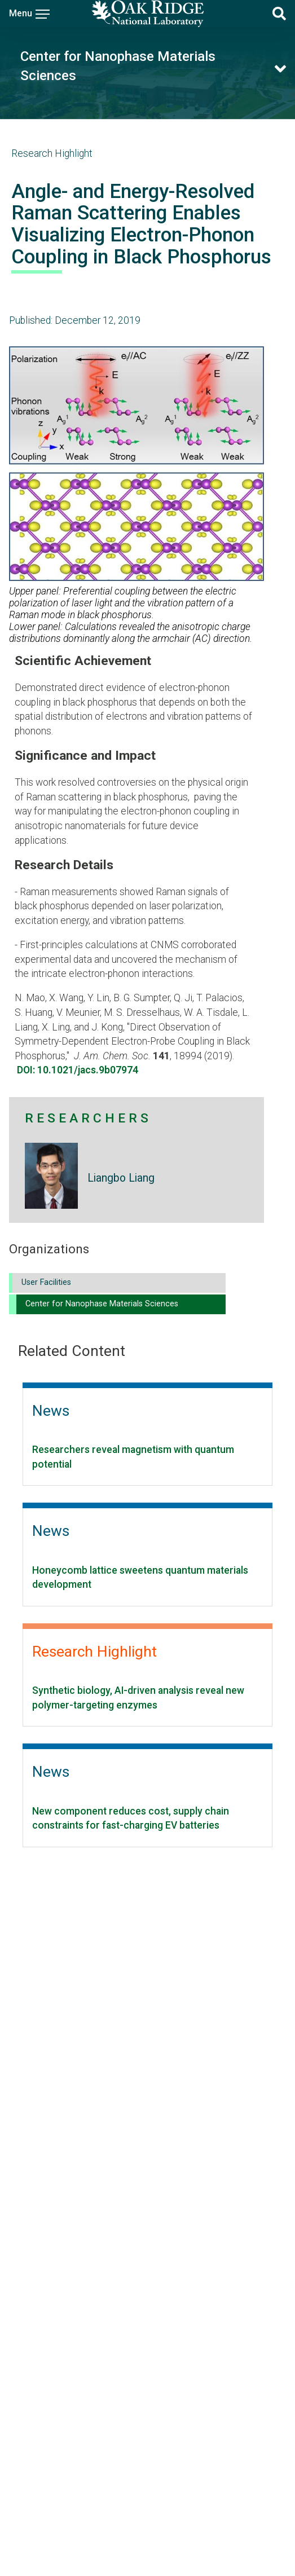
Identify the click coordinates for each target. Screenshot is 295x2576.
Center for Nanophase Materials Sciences (101, 1304)
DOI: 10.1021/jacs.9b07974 (77, 1070)
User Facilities (46, 1282)
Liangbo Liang (121, 1178)
